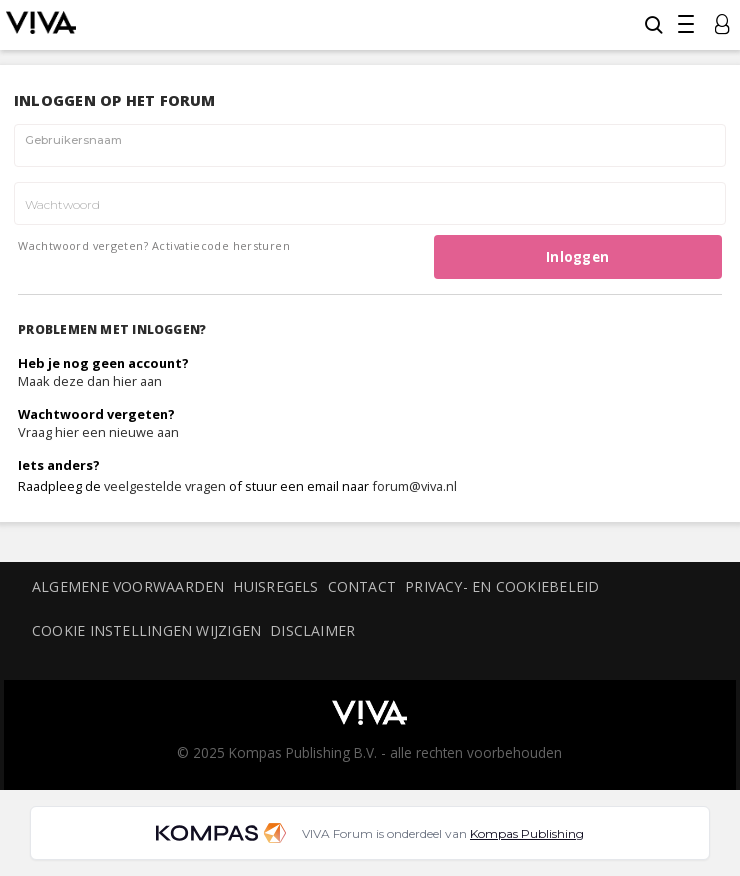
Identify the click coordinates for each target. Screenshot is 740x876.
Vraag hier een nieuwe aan (98, 432)
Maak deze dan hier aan (90, 381)
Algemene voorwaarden (128, 586)
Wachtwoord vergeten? (83, 245)
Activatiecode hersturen (221, 245)
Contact (362, 586)
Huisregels (275, 586)
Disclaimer (312, 630)
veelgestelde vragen (165, 486)
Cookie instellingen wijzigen (146, 630)
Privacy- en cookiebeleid (502, 586)
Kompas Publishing (527, 833)
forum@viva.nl (414, 486)
